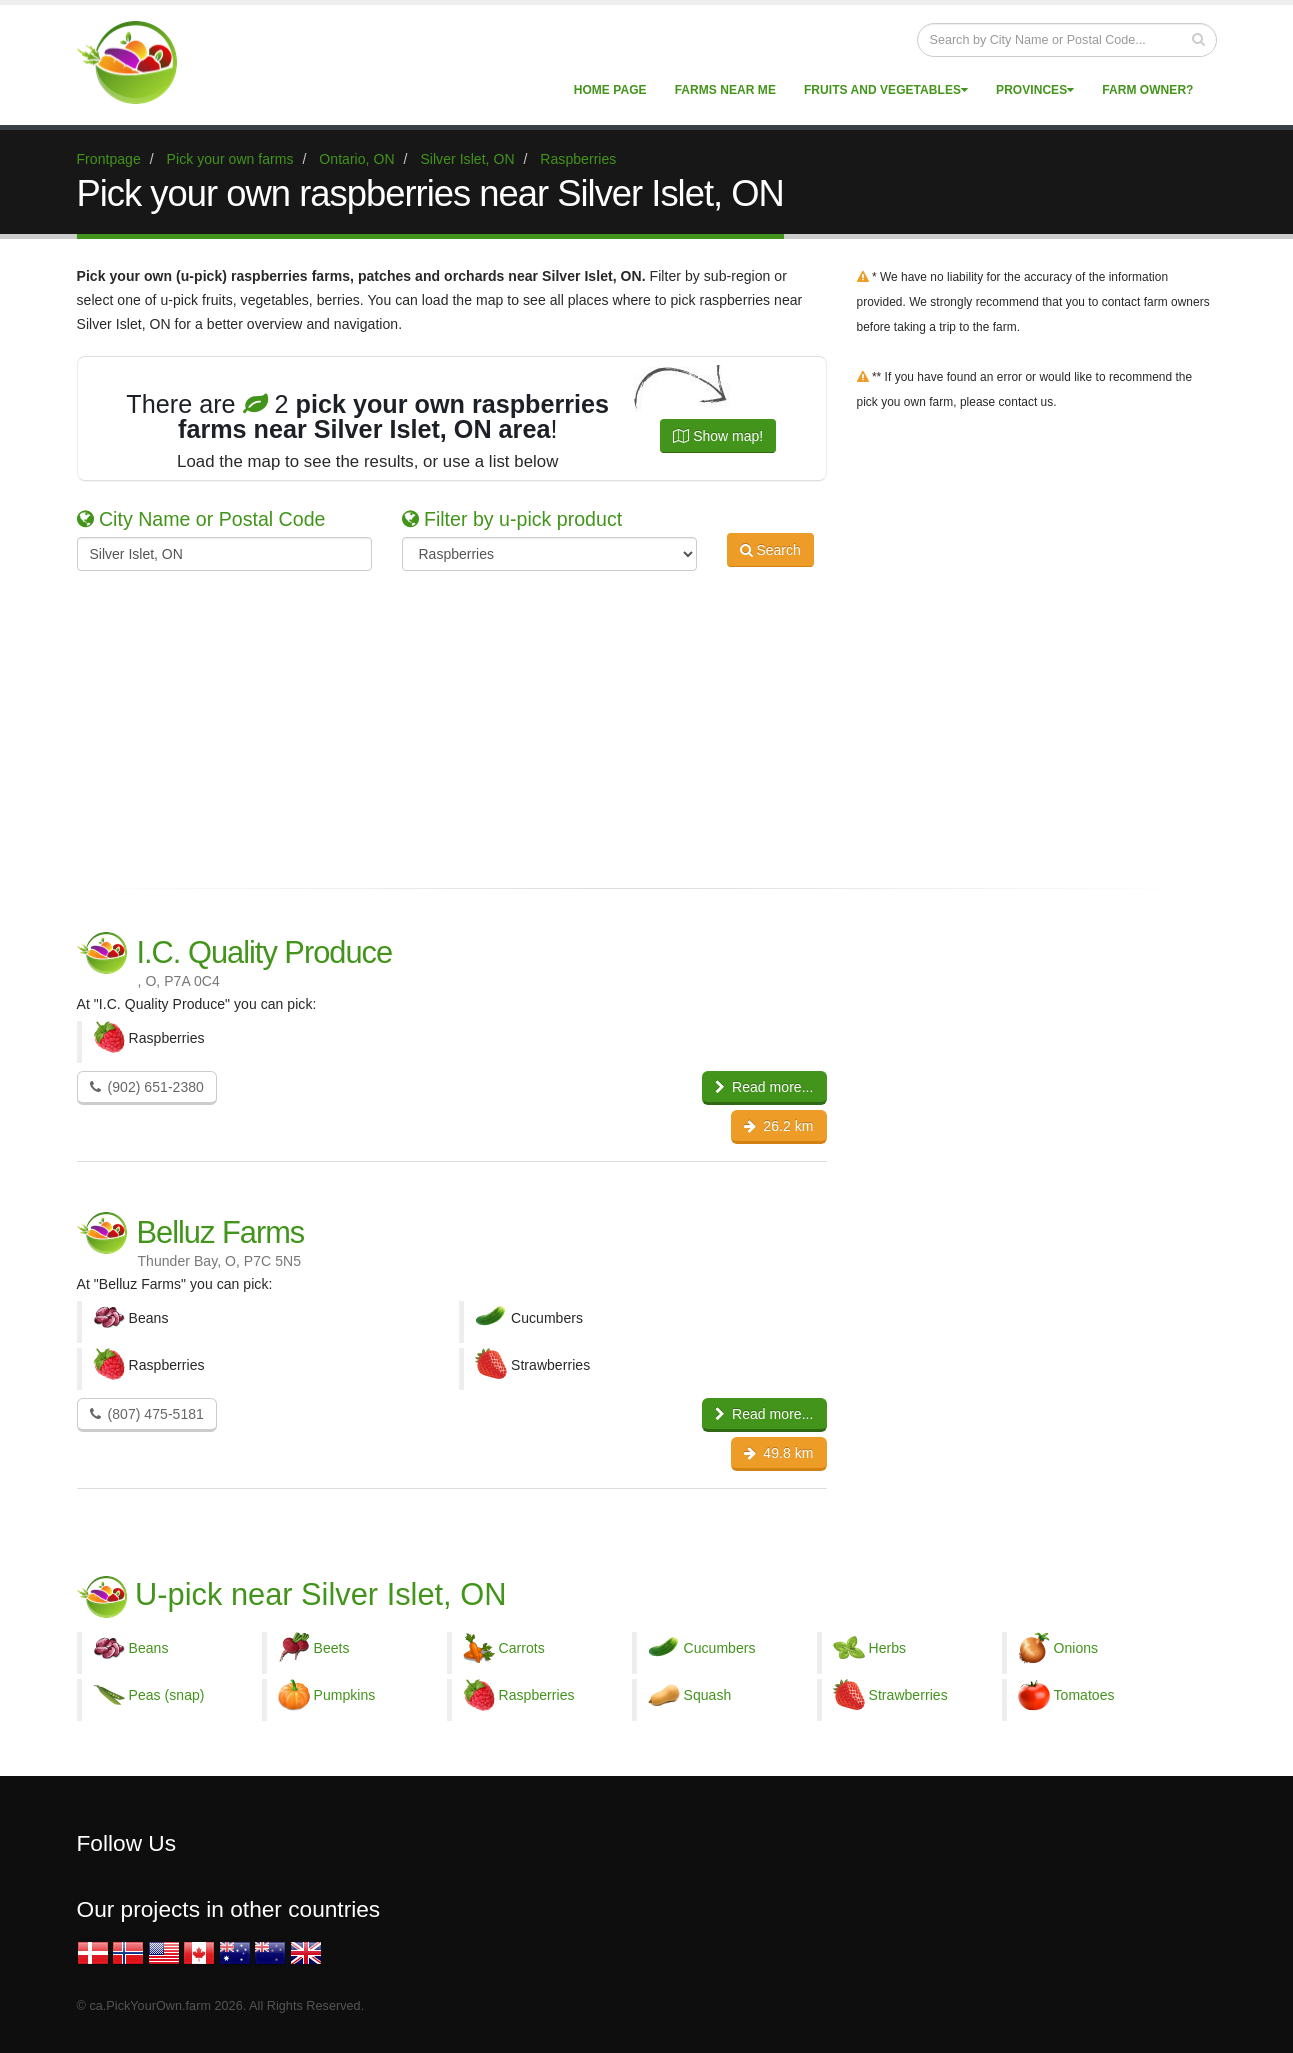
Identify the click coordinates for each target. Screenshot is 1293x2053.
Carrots (522, 1648)
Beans (149, 1648)
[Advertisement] (632, 726)
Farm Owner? (1147, 90)
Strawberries (908, 1695)
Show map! (718, 436)
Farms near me (725, 90)
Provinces (1035, 90)
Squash (708, 1695)
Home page (610, 90)
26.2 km (778, 1126)
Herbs (888, 1648)
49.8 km (778, 1453)
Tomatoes (1084, 1695)
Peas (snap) (167, 1695)
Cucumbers (720, 1648)
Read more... (764, 1087)
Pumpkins (345, 1695)
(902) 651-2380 (147, 1087)
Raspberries (537, 1695)
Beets (332, 1648)
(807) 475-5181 (147, 1414)
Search (770, 552)
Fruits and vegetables (886, 90)
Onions (1076, 1648)
